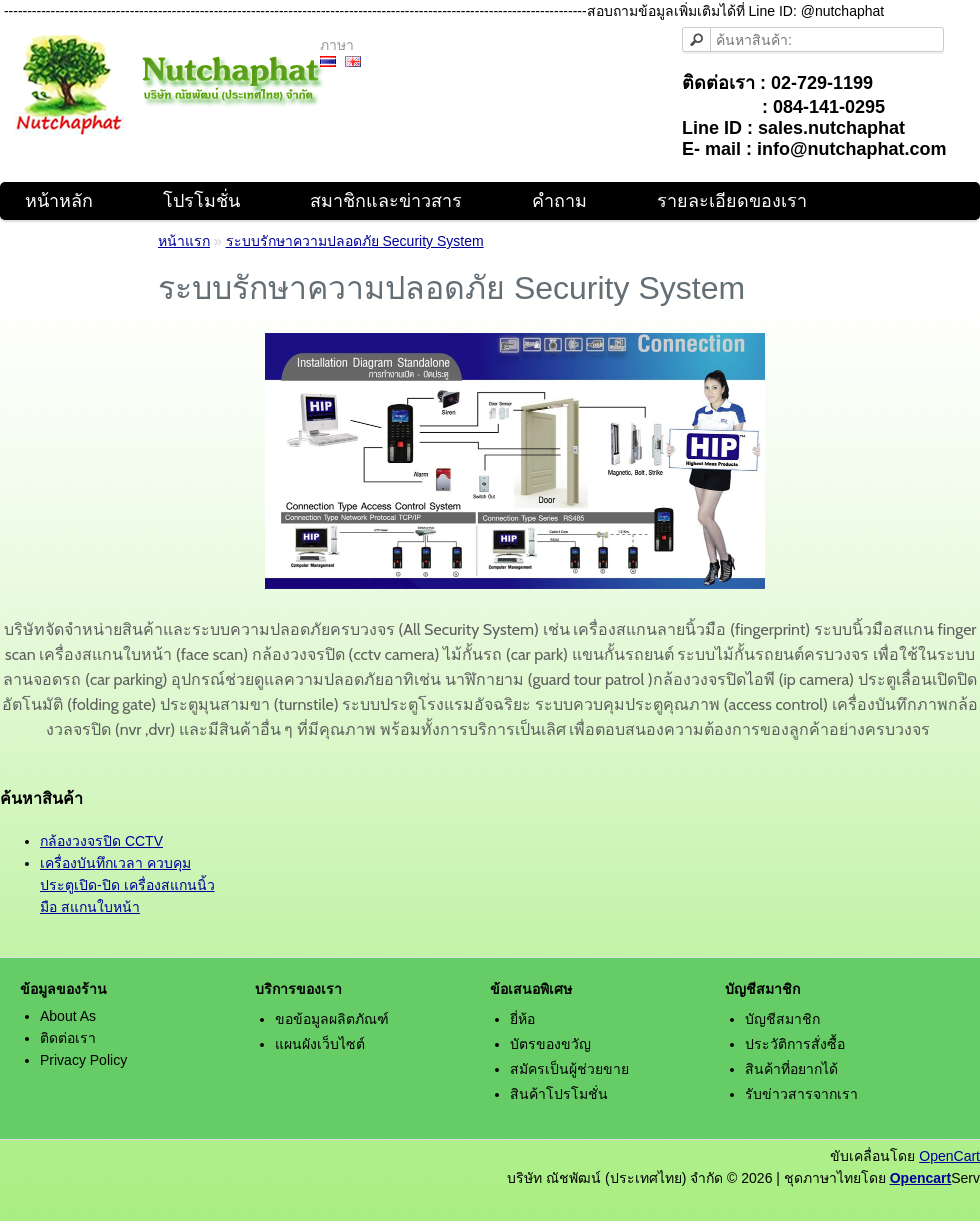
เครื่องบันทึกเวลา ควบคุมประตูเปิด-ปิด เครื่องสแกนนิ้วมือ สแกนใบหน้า (127, 885)
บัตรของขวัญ (550, 1044)
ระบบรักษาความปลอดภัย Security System (355, 241)
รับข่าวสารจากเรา (801, 1094)
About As (68, 1016)
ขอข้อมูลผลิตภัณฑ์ (332, 1019)
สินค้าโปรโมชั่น (559, 1094)
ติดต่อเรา (68, 1038)
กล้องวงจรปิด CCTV (101, 841)
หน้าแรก (184, 241)
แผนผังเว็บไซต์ (320, 1044)
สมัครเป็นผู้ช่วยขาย (569, 1069)
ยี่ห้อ (522, 1019)
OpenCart (949, 1156)
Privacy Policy (83, 1060)
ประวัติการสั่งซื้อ (795, 1044)
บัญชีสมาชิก (782, 1019)
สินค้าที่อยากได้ (791, 1069)
